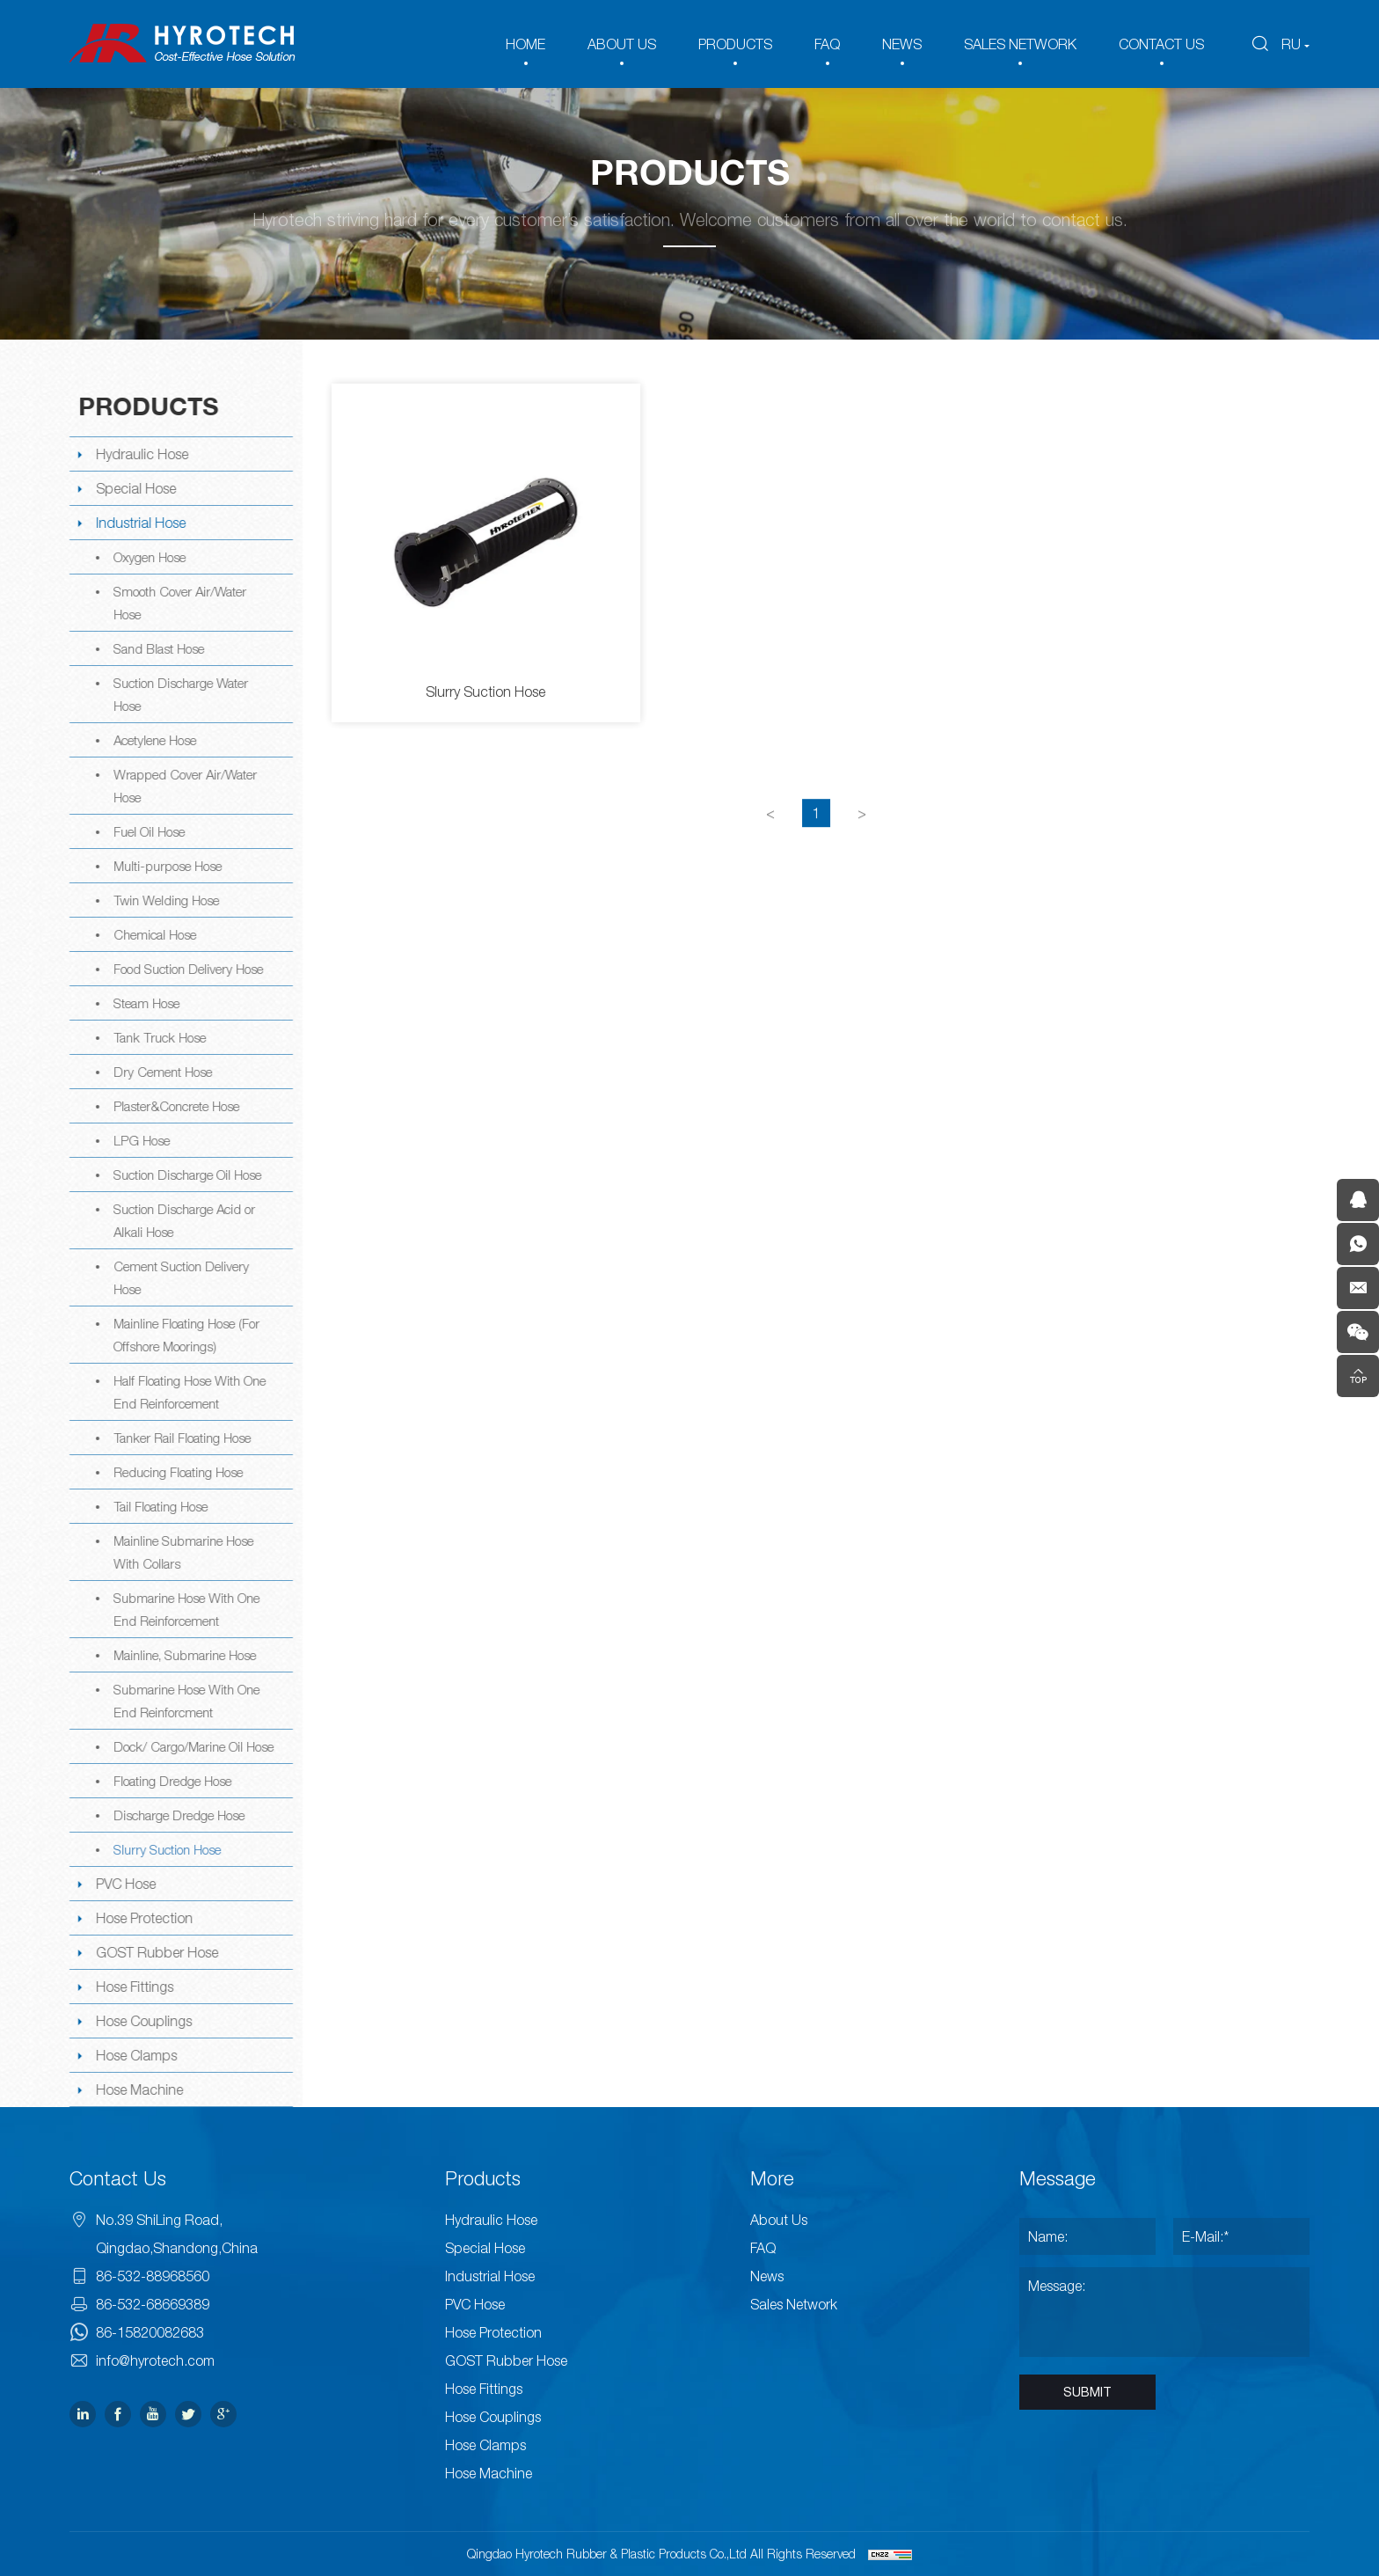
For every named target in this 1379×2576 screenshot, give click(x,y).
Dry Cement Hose (161, 1071)
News (767, 2276)
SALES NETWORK (1020, 44)
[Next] (864, 839)
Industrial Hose (139, 523)
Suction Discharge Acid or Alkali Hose (182, 1220)
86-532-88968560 (152, 2276)
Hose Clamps (134, 2055)
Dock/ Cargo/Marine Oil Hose (192, 1746)
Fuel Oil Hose (147, 831)
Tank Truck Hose (158, 1037)
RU (1291, 44)
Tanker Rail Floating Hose (180, 1437)
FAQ (827, 44)
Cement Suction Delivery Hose (179, 1277)
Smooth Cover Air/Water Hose (178, 602)
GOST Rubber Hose (155, 1952)
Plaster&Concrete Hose (174, 1106)
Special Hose (134, 488)
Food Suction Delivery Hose (186, 969)
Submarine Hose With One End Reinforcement (185, 1609)
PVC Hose (124, 1884)
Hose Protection (142, 1918)
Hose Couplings (142, 2021)
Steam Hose (145, 1003)
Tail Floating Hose (159, 1506)
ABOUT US (621, 44)
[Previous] (772, 839)
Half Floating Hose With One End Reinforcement (188, 1391)
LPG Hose (140, 1140)
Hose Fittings (132, 1986)
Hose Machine (137, 2089)
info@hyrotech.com (155, 2360)
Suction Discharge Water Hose (179, 694)
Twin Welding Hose (164, 900)
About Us (778, 2220)
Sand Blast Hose (157, 648)
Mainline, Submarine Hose (183, 1655)
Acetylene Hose (153, 740)
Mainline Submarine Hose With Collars (182, 1552)
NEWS (902, 44)
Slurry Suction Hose (165, 1849)
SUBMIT (1087, 2392)
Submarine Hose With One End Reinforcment (185, 1700)
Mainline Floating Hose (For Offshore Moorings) (185, 1334)
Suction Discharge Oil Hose (185, 1174)
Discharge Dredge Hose (177, 1815)
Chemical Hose (153, 934)
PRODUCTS (735, 44)
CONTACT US (1161, 44)
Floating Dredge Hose (171, 1781)
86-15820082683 (150, 2332)
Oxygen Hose (148, 557)
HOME (525, 44)
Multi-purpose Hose (166, 866)
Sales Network (793, 2304)
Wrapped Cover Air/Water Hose (183, 785)
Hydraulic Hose (140, 454)
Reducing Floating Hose (176, 1472)
